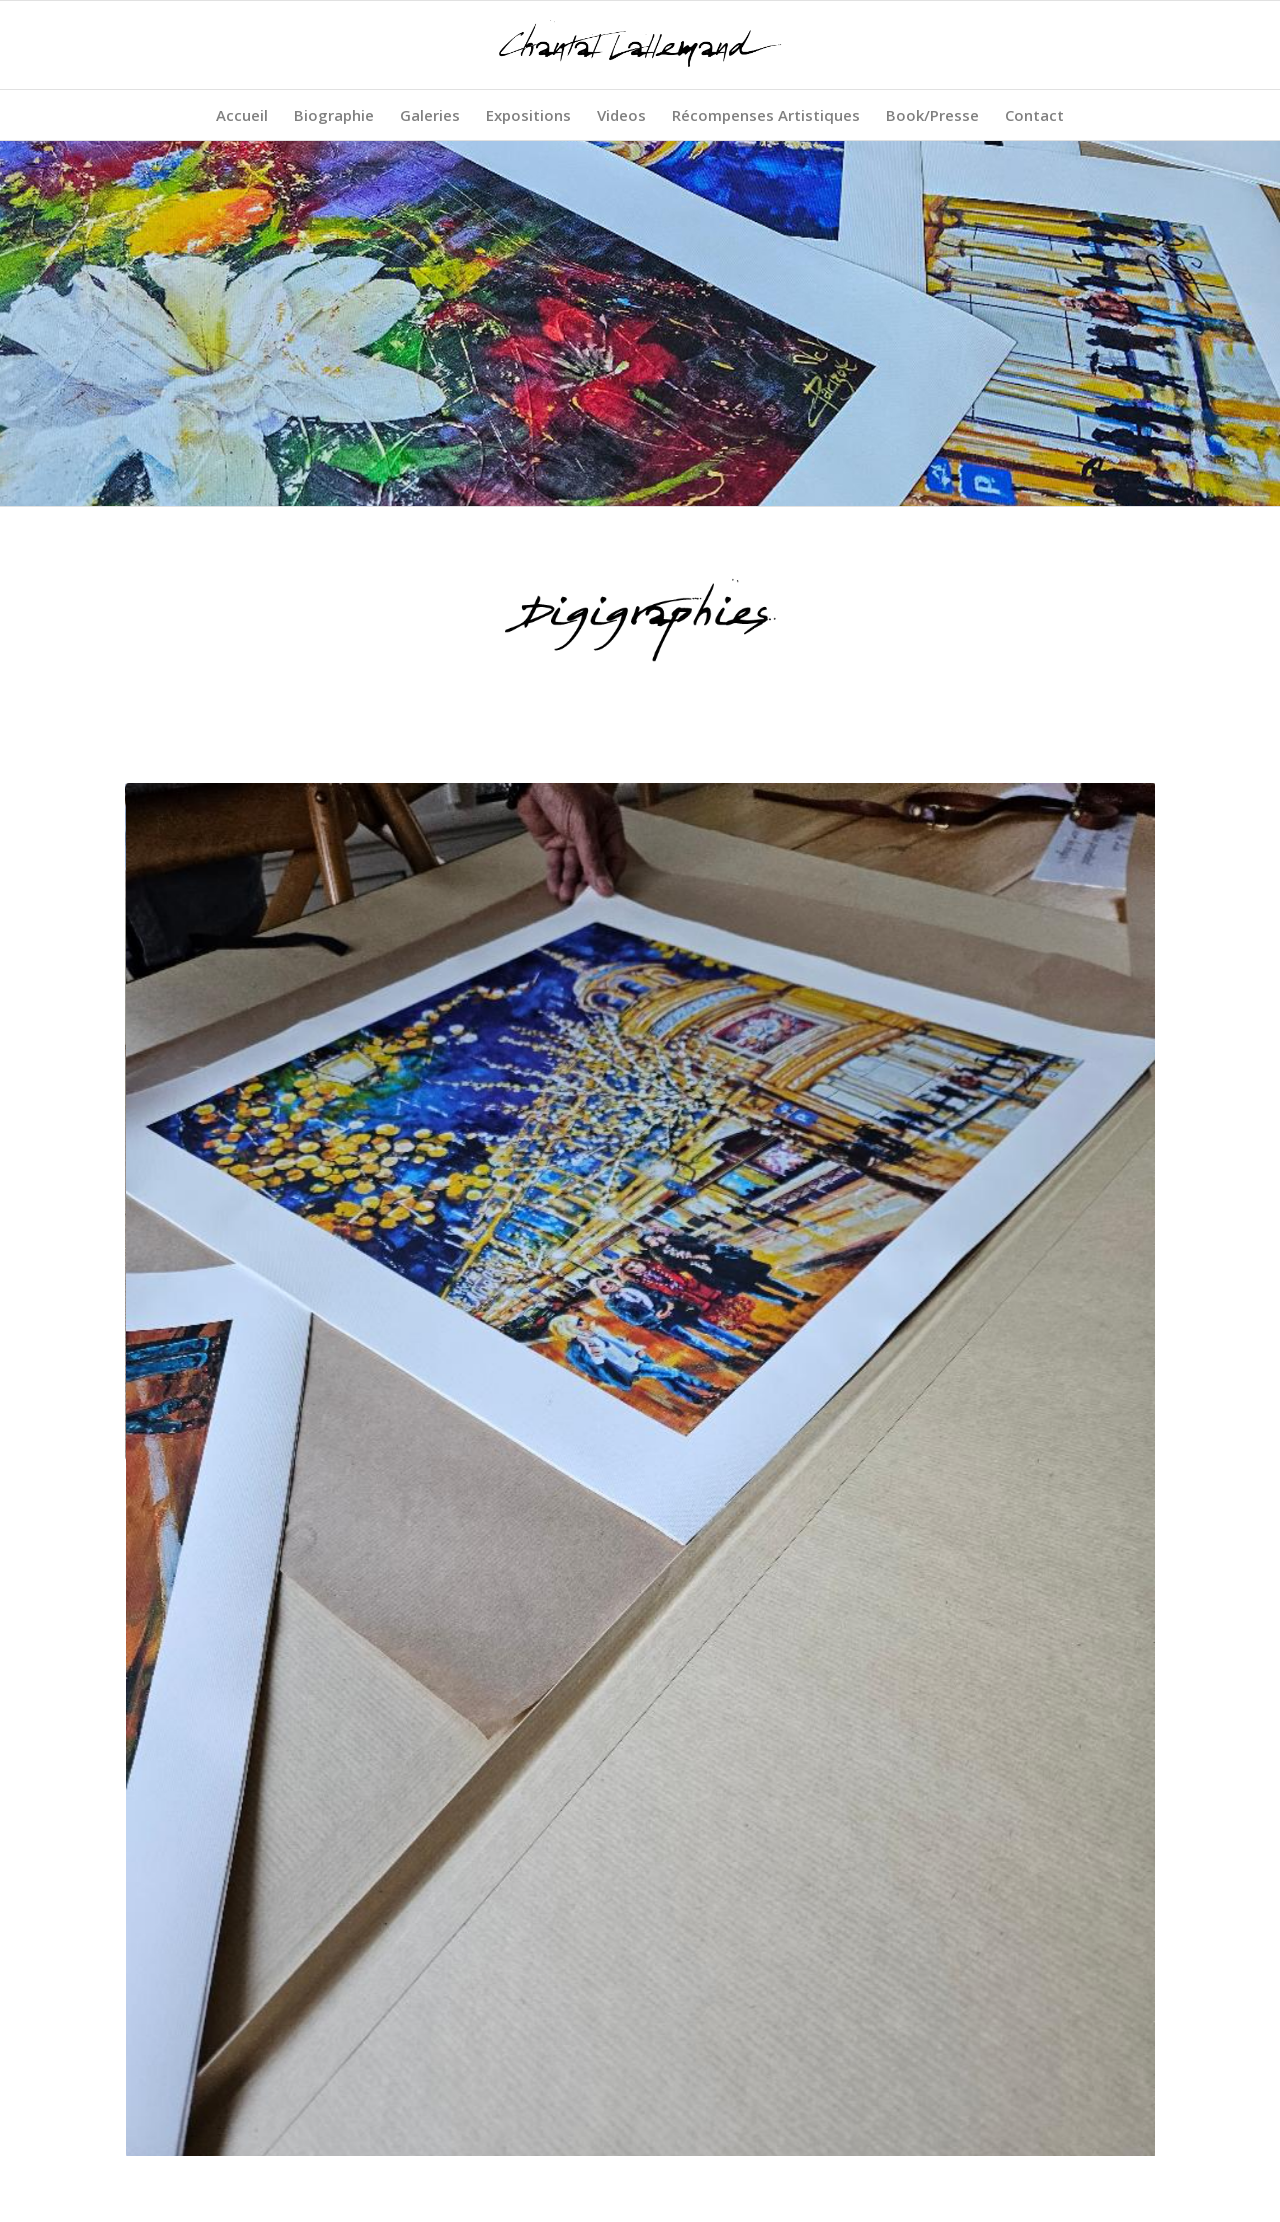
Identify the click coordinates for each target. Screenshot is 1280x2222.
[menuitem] (242, 115)
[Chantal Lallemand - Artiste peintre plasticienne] (640, 45)
